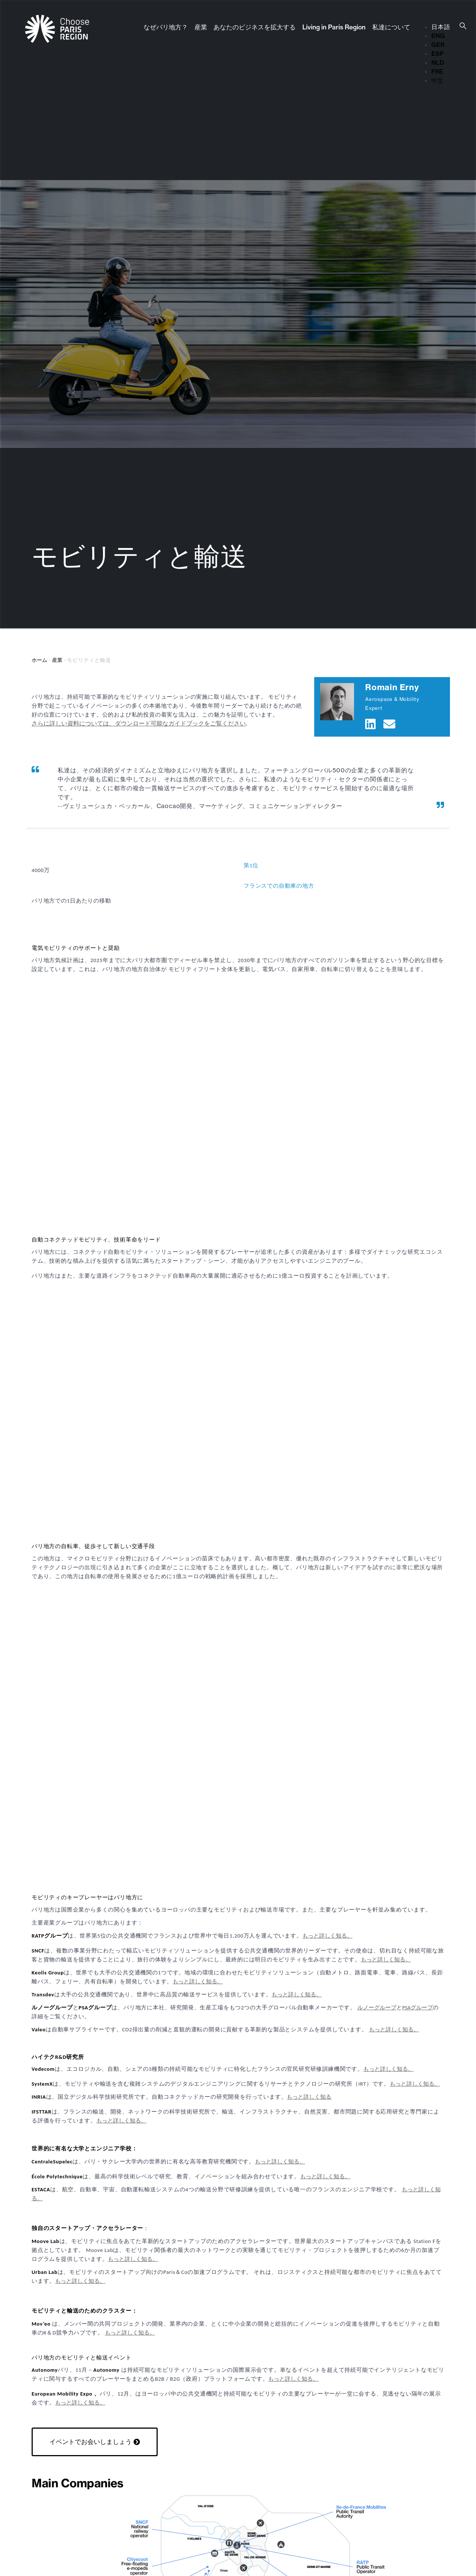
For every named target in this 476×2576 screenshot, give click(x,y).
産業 (200, 27)
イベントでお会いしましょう (90, 2441)
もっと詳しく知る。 (327, 1936)
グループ (422, 2008)
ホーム (39, 660)
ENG (438, 35)
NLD (437, 62)
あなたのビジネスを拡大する (254, 27)
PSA (406, 2007)
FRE (437, 71)
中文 (437, 80)
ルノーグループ (376, 2008)
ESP (437, 53)
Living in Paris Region (334, 27)
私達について (391, 27)
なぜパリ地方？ (166, 27)
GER (437, 44)
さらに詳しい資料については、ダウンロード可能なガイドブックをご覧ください (139, 723)
